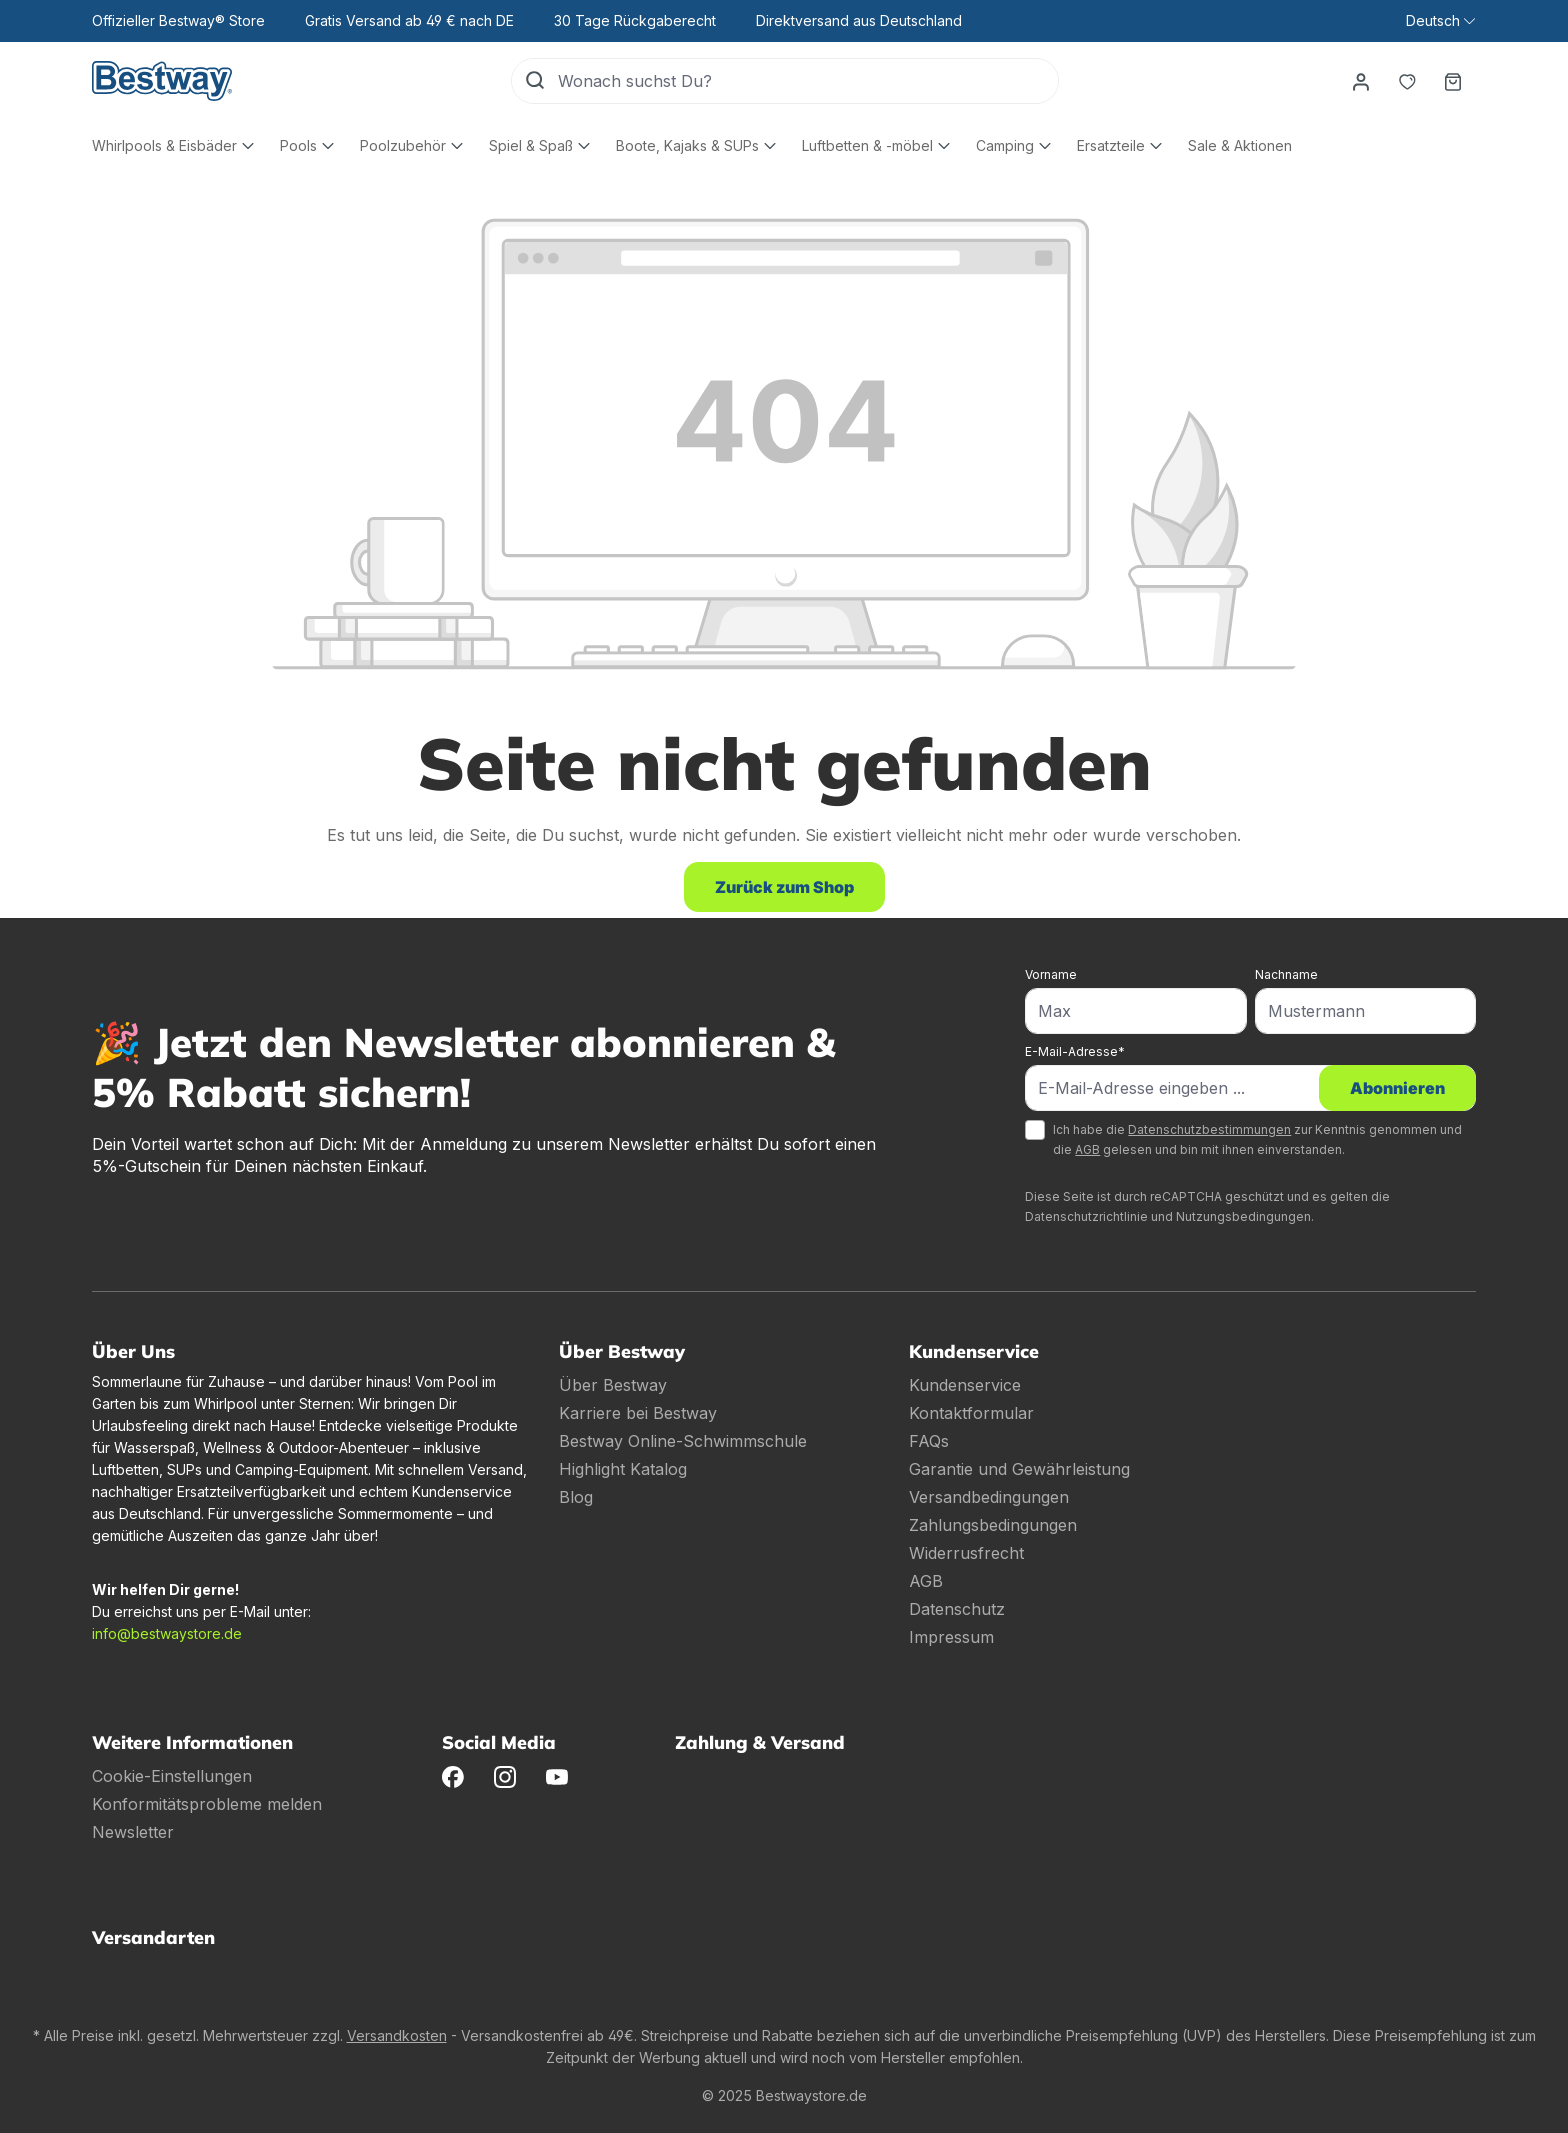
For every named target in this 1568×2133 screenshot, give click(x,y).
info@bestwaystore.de (167, 1633)
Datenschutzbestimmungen (1209, 1129)
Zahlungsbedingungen (993, 1525)
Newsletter (133, 1832)
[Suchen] (535, 81)
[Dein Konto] (1361, 81)
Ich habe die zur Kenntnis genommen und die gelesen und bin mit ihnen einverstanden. (1257, 1139)
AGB (1087, 1149)
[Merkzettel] (1407, 81)
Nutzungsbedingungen (1243, 1216)
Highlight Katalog (623, 1469)
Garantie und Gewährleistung (1019, 1469)
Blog (576, 1497)
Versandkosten (397, 2035)
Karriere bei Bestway (638, 1413)
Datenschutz (957, 1609)
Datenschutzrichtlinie (1086, 1216)
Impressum (951, 1637)
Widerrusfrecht (966, 1553)
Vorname (1051, 974)
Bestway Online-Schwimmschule (683, 1441)
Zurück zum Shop (784, 887)
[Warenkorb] (1453, 81)
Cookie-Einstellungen (172, 1776)
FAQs (929, 1441)
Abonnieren (1397, 1088)
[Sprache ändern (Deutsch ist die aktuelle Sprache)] (1440, 21)
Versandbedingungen (989, 1497)
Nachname (1286, 974)
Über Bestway (613, 1385)
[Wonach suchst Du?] (808, 81)
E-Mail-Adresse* (1075, 1051)
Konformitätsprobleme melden (207, 1804)
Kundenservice (965, 1385)
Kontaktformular (971, 1413)
